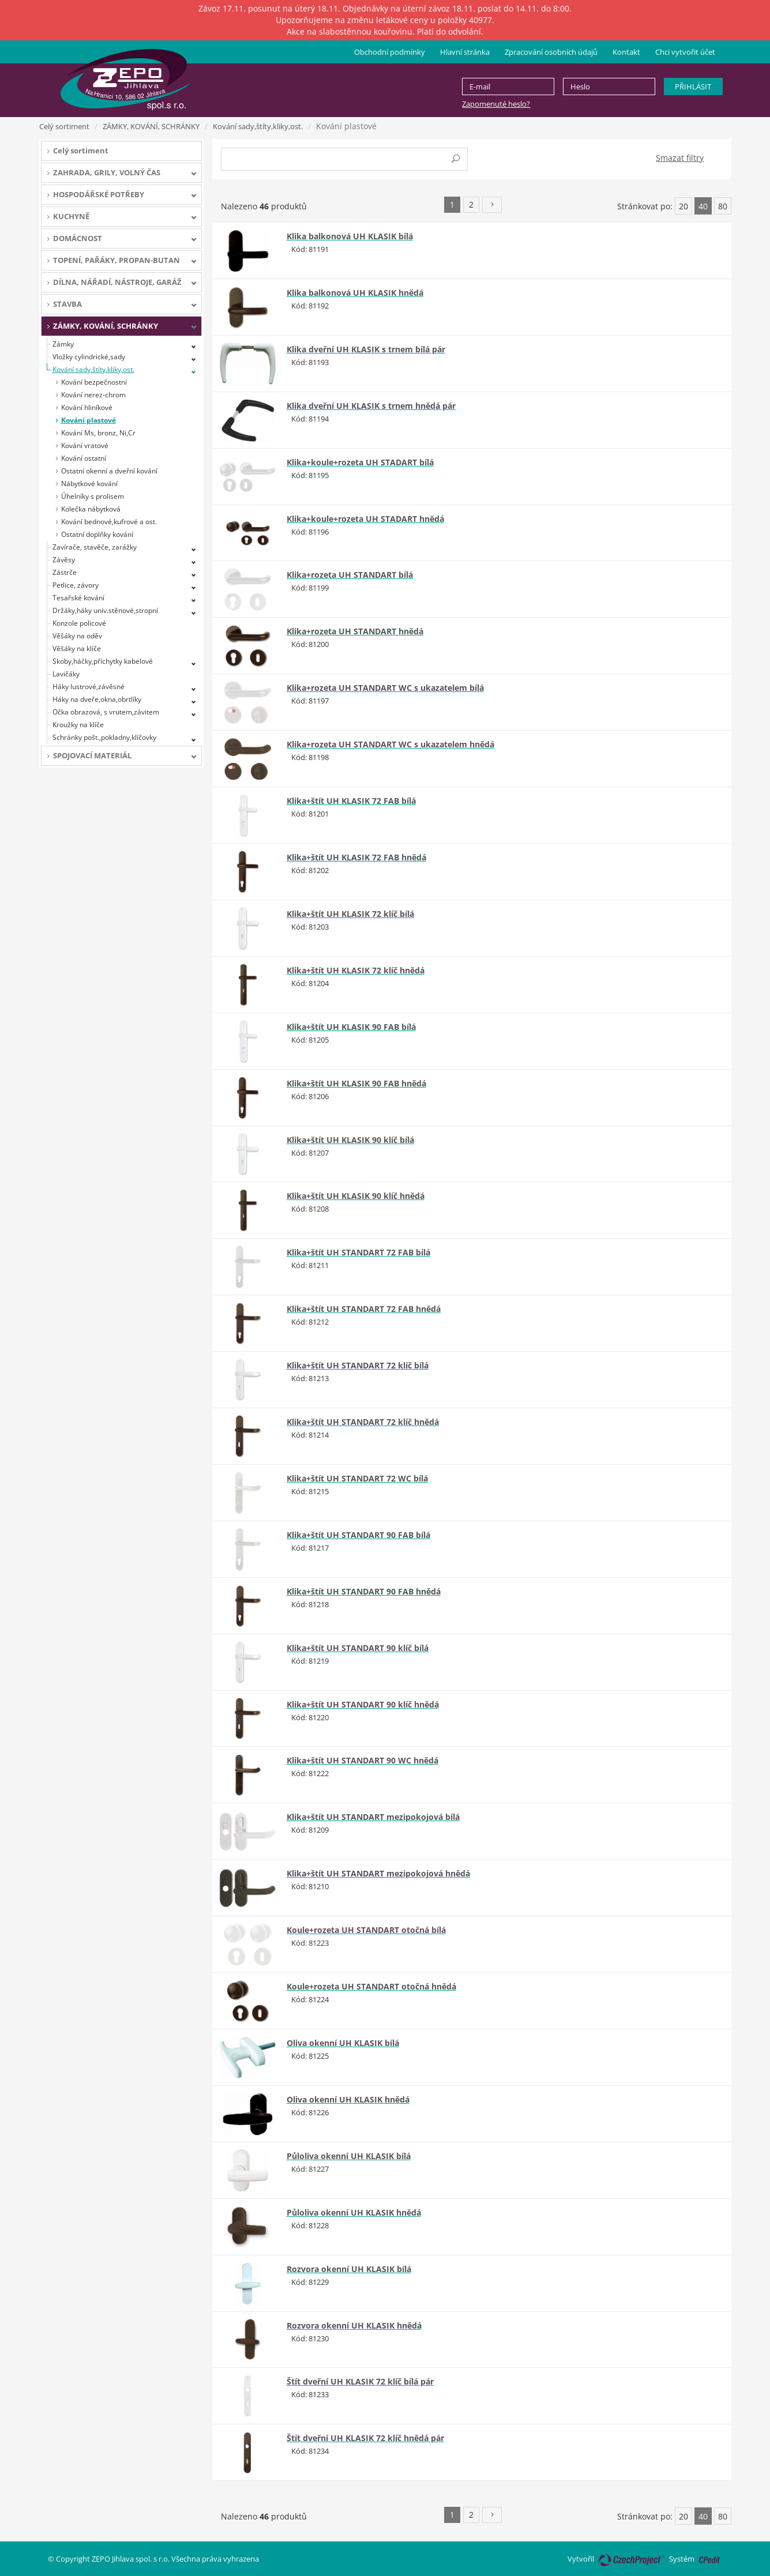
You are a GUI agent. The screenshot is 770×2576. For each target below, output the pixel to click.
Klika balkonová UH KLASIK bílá (350, 236)
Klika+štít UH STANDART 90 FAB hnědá (364, 1591)
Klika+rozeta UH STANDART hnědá (355, 631)
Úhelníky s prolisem (92, 496)
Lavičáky (66, 674)
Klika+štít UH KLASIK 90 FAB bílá (351, 1026)
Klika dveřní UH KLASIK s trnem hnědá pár (371, 405)
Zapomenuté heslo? (496, 104)
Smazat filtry (680, 157)
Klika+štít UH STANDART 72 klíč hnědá (363, 1421)
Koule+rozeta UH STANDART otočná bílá (366, 1929)
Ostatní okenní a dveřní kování (109, 471)
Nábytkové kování (89, 483)
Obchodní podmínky (389, 52)
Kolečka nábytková (91, 509)
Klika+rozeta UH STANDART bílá (350, 574)
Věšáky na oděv (77, 636)
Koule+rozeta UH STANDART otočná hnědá (371, 1986)
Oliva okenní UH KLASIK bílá (343, 2042)
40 (703, 206)
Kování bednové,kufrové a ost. (109, 522)
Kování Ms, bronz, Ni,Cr (98, 433)
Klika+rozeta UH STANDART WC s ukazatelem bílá (385, 687)
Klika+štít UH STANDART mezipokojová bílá (373, 1816)
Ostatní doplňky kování (97, 534)
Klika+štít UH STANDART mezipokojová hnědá (378, 1873)
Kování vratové (84, 445)
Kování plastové (88, 420)
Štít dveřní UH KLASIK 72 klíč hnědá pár (365, 2437)
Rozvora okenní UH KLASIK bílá (349, 2268)
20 (683, 206)
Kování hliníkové (86, 407)
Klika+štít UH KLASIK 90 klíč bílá (350, 1139)
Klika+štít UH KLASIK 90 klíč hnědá (356, 1195)
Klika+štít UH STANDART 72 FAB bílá (358, 1252)
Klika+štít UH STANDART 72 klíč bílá (358, 1365)
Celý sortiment (64, 126)
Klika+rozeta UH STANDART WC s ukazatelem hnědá (390, 744)
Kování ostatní (83, 458)
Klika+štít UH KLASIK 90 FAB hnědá (356, 1083)
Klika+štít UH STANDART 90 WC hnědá (362, 1760)
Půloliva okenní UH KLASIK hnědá (354, 2212)
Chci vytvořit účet (685, 52)
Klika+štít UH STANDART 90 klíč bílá (358, 1647)
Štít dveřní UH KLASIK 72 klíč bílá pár (360, 2381)
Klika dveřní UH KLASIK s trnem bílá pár (366, 349)
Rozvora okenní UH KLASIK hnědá (354, 2325)
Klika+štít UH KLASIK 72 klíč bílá (350, 913)
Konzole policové (79, 623)
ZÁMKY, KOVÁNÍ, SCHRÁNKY (151, 126)
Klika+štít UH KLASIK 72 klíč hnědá (356, 970)
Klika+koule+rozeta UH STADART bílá (360, 462)
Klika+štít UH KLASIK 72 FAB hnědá (356, 857)
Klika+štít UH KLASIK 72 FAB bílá (351, 800)
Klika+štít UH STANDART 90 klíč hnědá (363, 1704)
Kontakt (626, 52)
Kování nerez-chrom (93, 395)
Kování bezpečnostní (94, 382)
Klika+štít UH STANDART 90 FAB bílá (358, 1534)
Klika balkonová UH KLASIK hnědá (355, 292)
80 (722, 206)
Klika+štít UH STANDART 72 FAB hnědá (364, 1308)
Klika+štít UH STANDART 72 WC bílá (357, 1478)
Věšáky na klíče (76, 648)
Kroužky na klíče (78, 724)
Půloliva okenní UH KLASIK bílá (349, 2155)
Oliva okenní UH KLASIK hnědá (348, 2099)
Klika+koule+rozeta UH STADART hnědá (365, 518)
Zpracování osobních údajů (551, 52)
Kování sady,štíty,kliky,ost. (258, 126)
